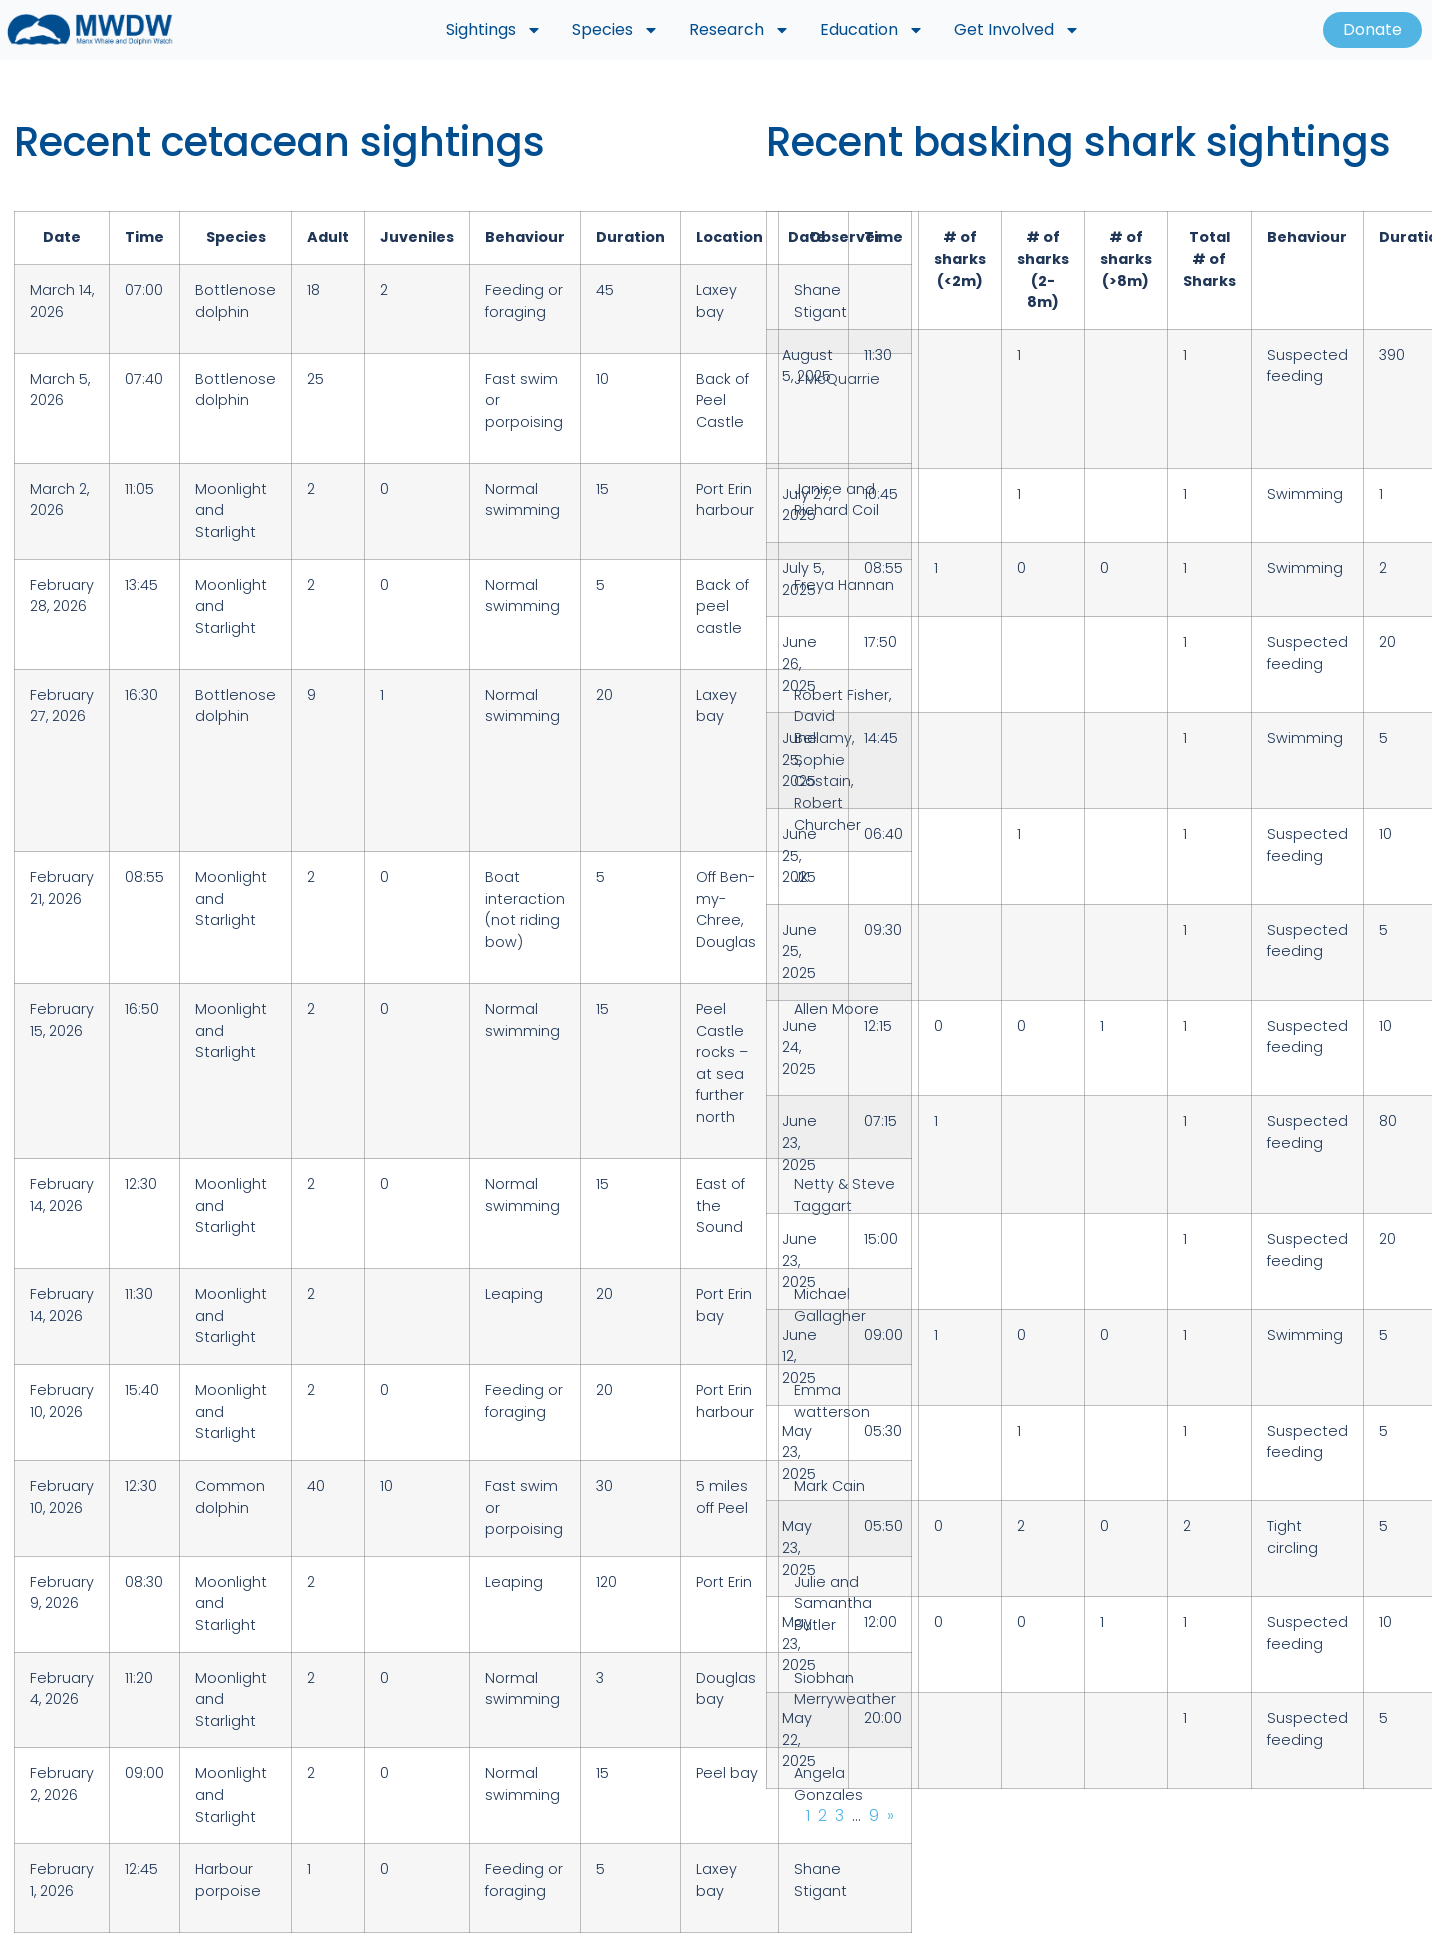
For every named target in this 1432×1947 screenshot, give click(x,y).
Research (739, 30)
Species (615, 30)
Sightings (494, 30)
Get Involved (1017, 30)
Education (872, 30)
